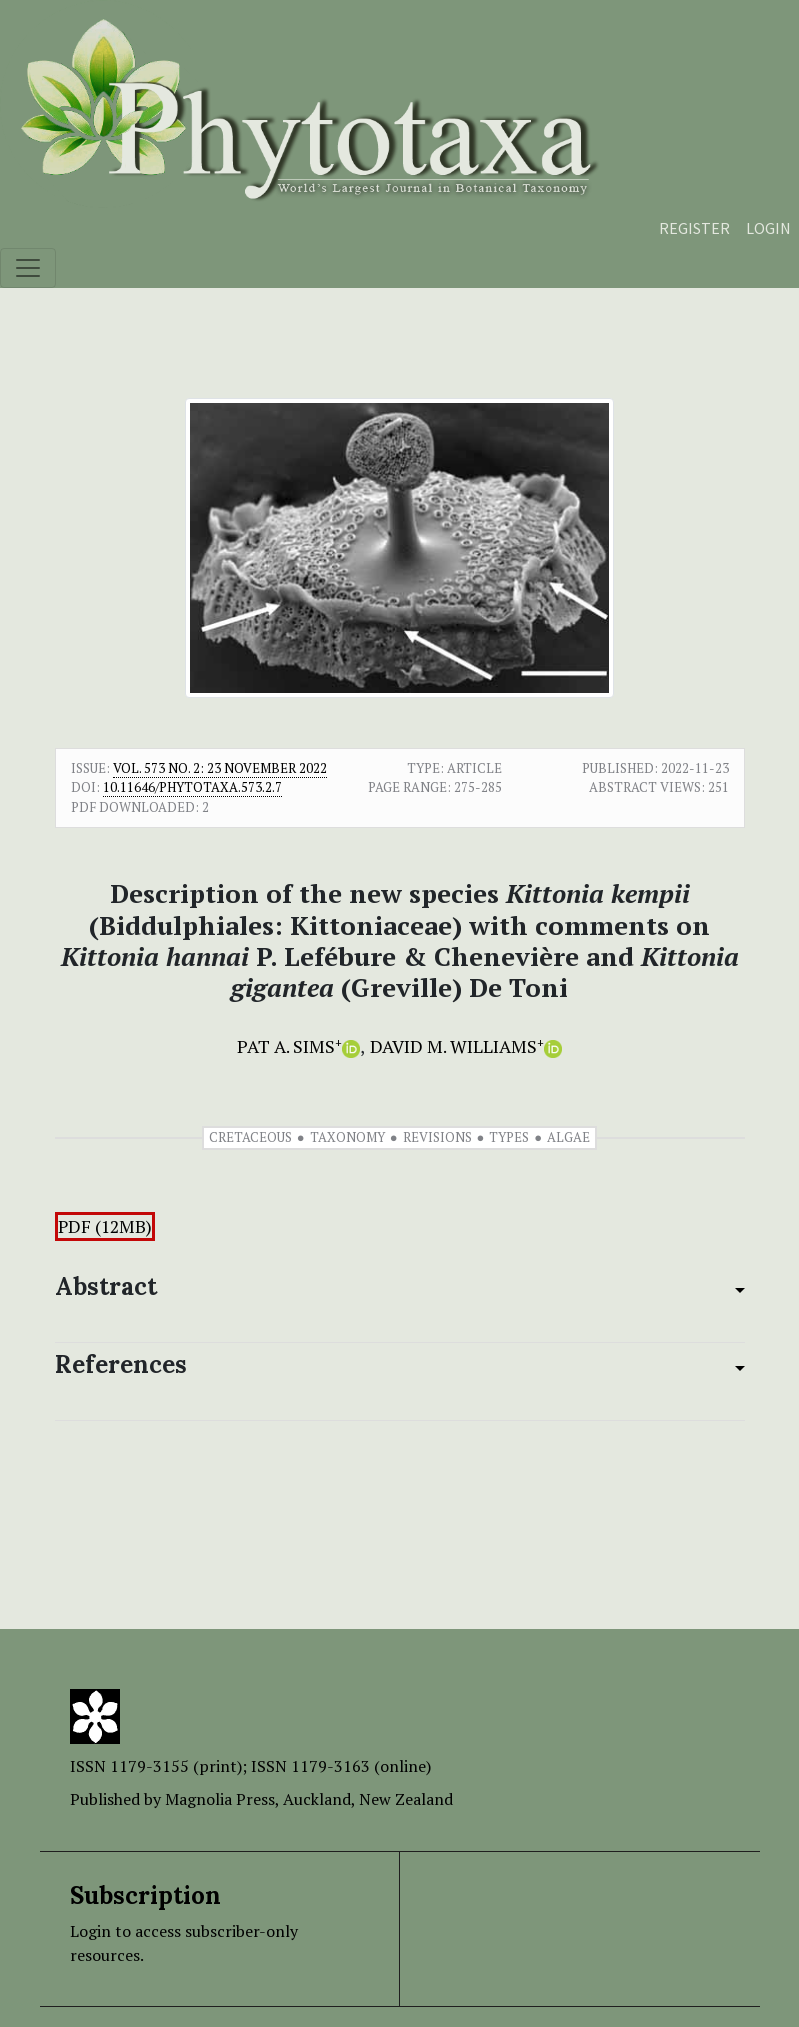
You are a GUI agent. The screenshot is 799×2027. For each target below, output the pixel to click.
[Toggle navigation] (28, 268)
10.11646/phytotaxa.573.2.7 (192, 787)
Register (694, 228)
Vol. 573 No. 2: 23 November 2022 (220, 768)
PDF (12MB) (105, 1226)
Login (768, 228)
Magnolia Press (220, 1799)
